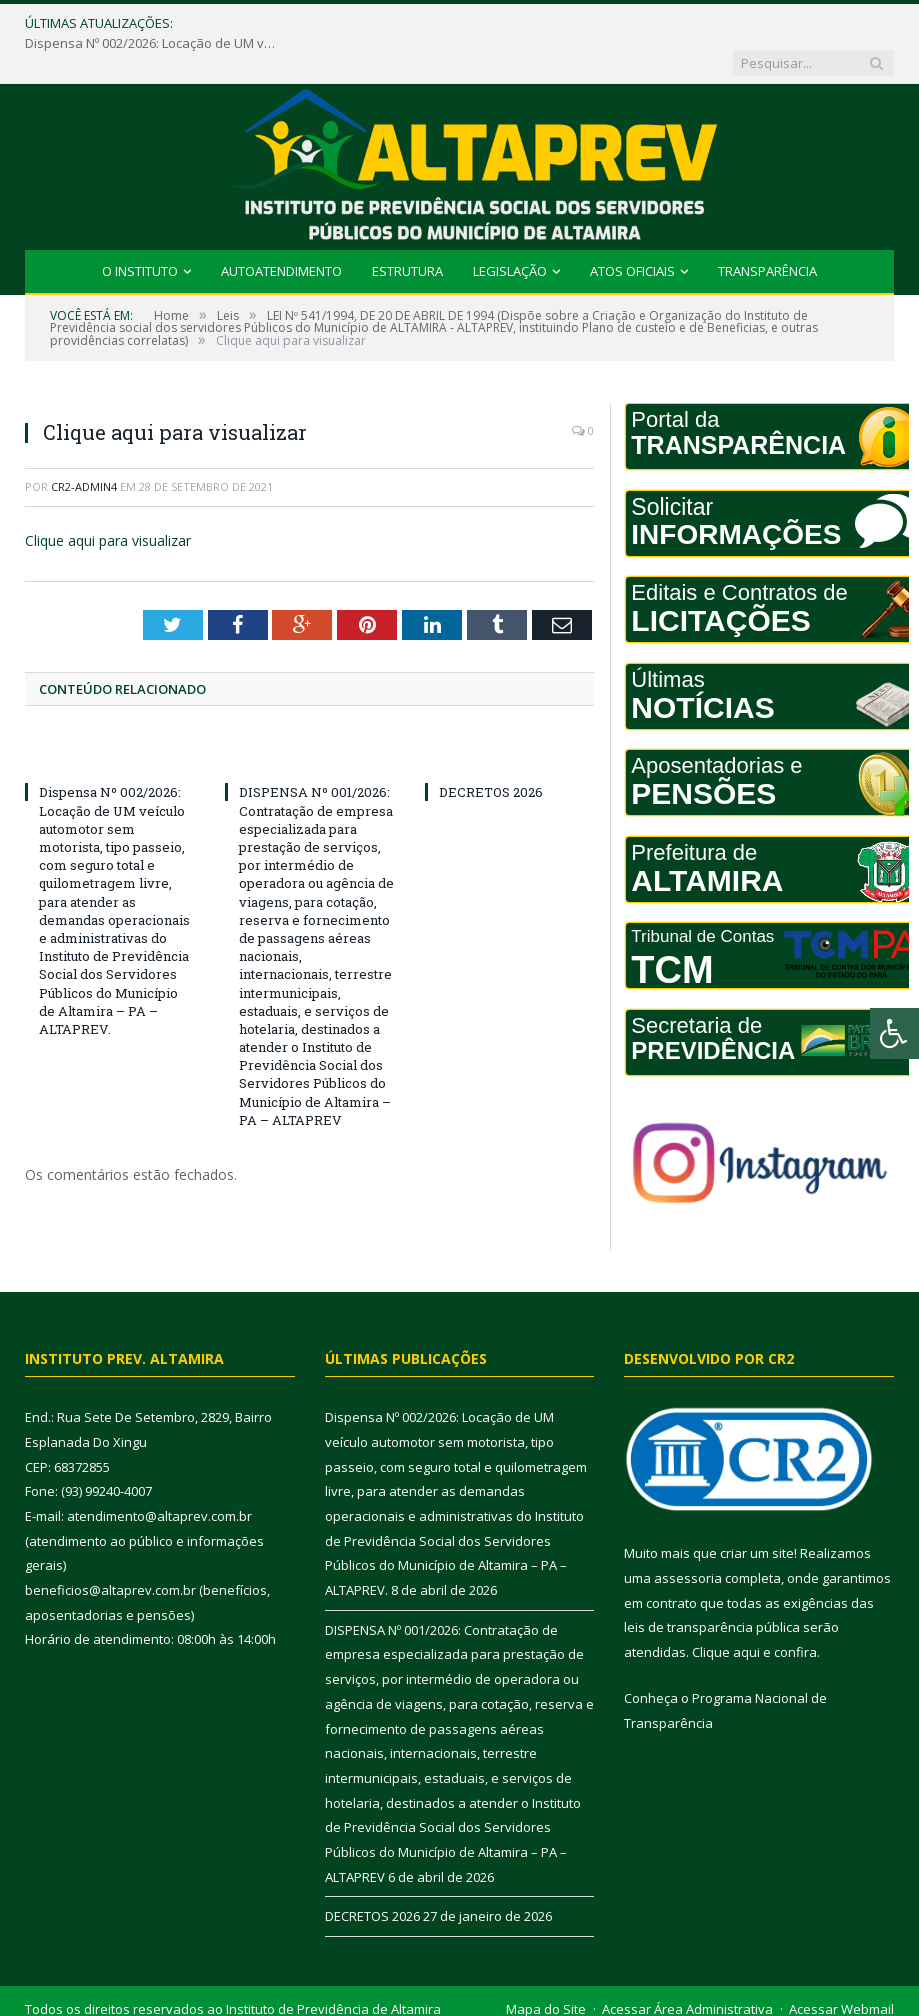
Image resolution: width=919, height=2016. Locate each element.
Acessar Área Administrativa (687, 1970)
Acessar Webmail (841, 1970)
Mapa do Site (546, 1970)
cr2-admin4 (84, 447)
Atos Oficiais (632, 232)
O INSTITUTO (140, 232)
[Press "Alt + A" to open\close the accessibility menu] (894, 1033)
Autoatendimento (281, 232)
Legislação (510, 232)
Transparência (767, 232)
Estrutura (407, 232)
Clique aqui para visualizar (108, 501)
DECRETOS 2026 (491, 753)
